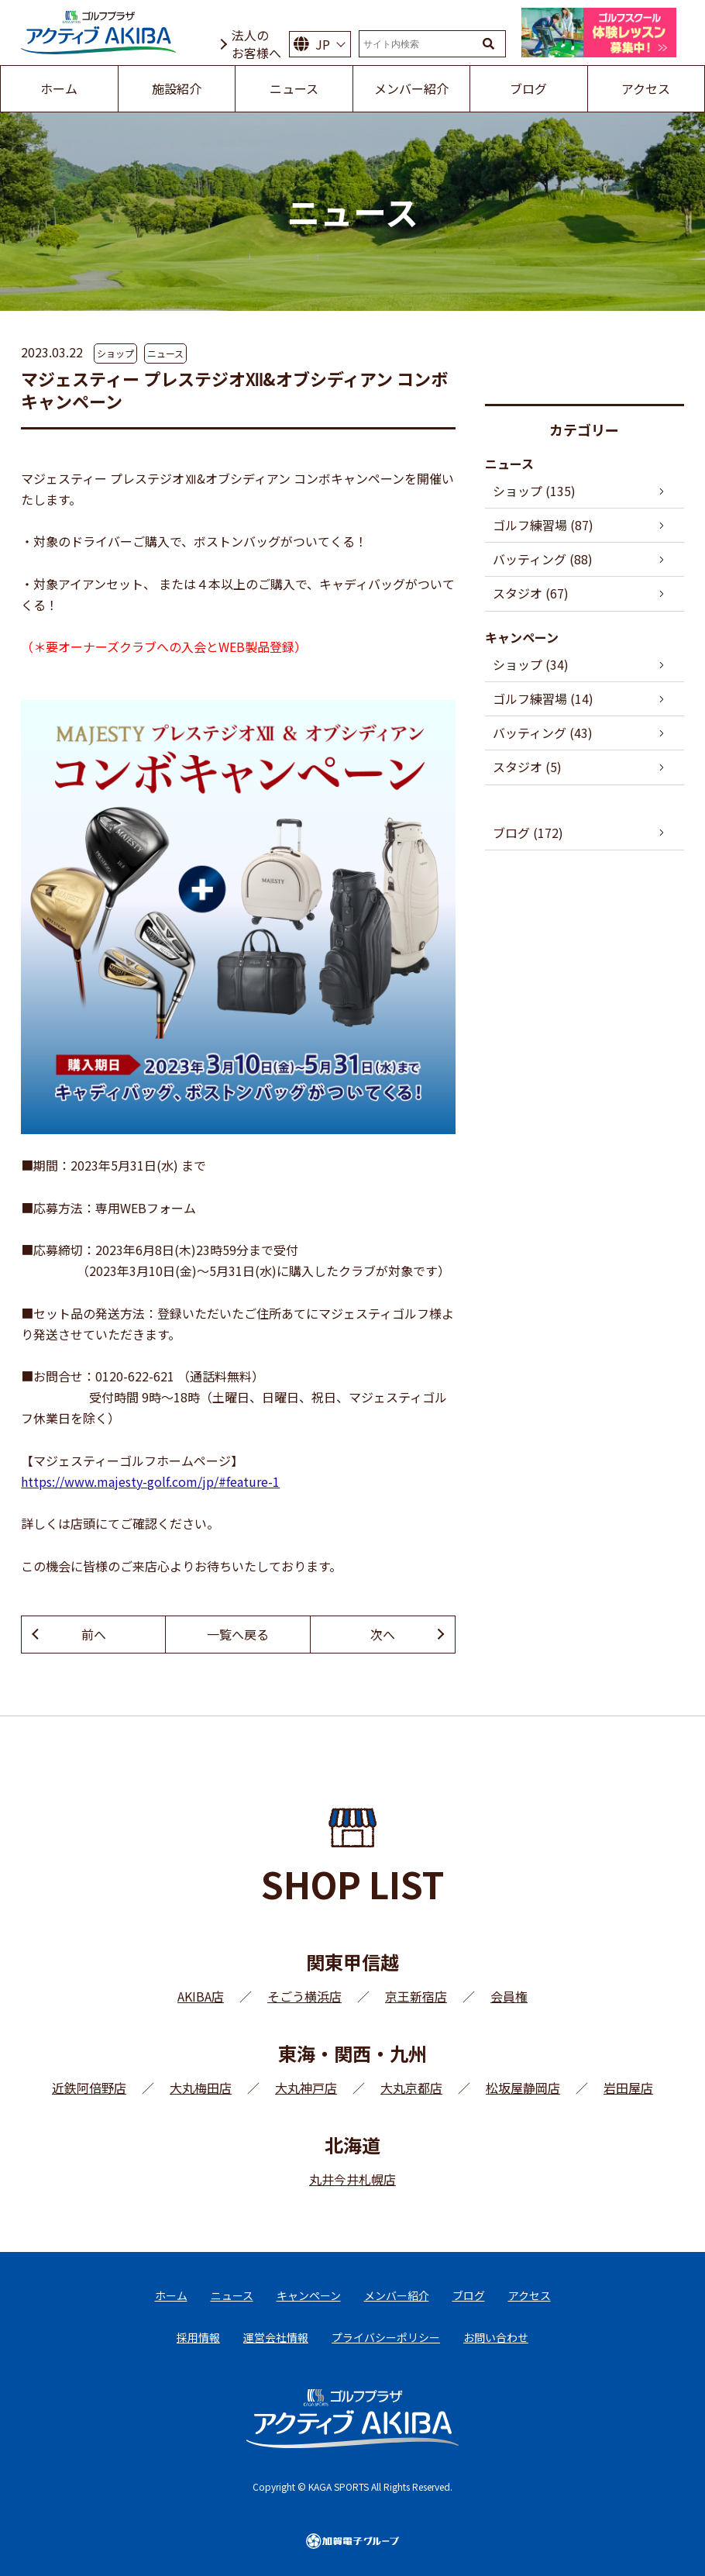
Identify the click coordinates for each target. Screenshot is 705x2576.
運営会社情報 (275, 2337)
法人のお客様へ (256, 43)
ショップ (115, 353)
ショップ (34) (531, 664)
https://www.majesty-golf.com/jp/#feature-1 (150, 1481)
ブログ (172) (528, 832)
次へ (382, 1634)
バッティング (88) (543, 559)
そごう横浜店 (304, 1996)
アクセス (529, 2295)
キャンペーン (309, 2295)
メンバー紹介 (396, 2295)
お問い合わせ (495, 2337)
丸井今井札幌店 (352, 2179)
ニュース (165, 353)
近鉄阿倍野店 (89, 2087)
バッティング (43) (543, 732)
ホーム (171, 2295)
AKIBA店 (200, 1996)
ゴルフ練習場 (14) (543, 698)
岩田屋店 (628, 2087)
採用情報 (198, 2337)
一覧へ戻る (238, 1634)
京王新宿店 (416, 1996)
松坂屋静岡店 (523, 2087)
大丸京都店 (411, 2087)
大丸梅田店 (201, 2087)
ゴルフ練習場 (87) (543, 525)
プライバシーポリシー (386, 2337)
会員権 (509, 1996)
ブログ (468, 2295)
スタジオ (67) (531, 593)
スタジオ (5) (527, 766)
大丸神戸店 (306, 2087)
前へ (93, 1634)
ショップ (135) (534, 490)
